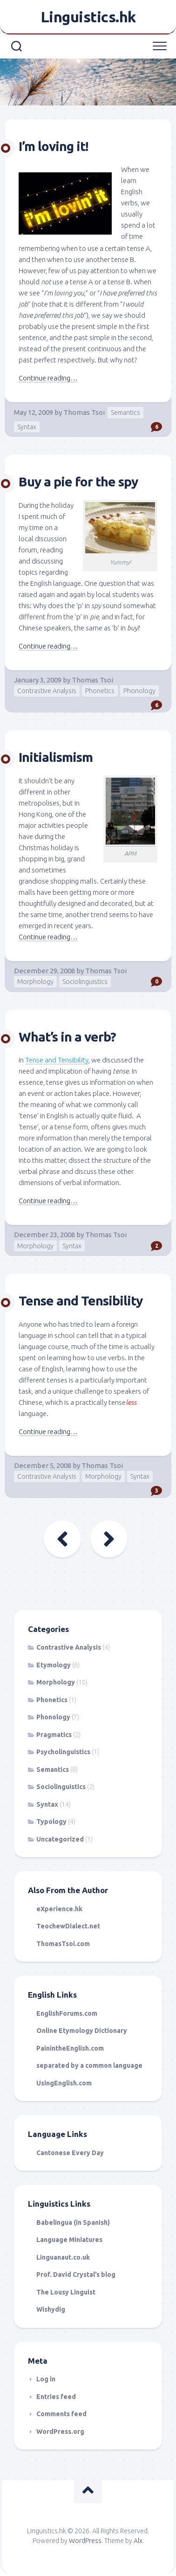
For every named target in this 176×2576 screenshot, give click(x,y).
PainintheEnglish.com (70, 2048)
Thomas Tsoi (84, 412)
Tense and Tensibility (80, 1300)
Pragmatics (54, 1734)
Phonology (139, 691)
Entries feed (56, 2396)
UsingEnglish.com (64, 2083)
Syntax (26, 427)
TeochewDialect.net (68, 1926)
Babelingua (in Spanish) (73, 2222)
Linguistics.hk (88, 16)
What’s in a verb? (67, 1036)
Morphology (35, 981)
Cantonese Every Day (70, 2152)
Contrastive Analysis (46, 691)
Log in (45, 2379)
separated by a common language (89, 2065)
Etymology (53, 1665)
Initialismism (56, 757)
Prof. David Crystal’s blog (75, 2274)
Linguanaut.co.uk (63, 2257)
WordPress (85, 2540)
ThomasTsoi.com (63, 1943)
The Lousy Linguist (65, 2292)
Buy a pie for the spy (78, 481)
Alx (138, 2540)
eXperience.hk (59, 1909)
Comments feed (61, 2414)
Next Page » (109, 1539)
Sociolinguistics (85, 981)
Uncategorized (60, 1839)
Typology (51, 1821)
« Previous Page (62, 1539)
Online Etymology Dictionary (81, 2030)
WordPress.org (60, 2431)
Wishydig (50, 2309)
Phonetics (100, 691)
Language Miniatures (69, 2239)
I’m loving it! (53, 146)
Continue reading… (48, 378)
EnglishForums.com (66, 2013)
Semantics (125, 412)
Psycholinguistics (63, 1752)
